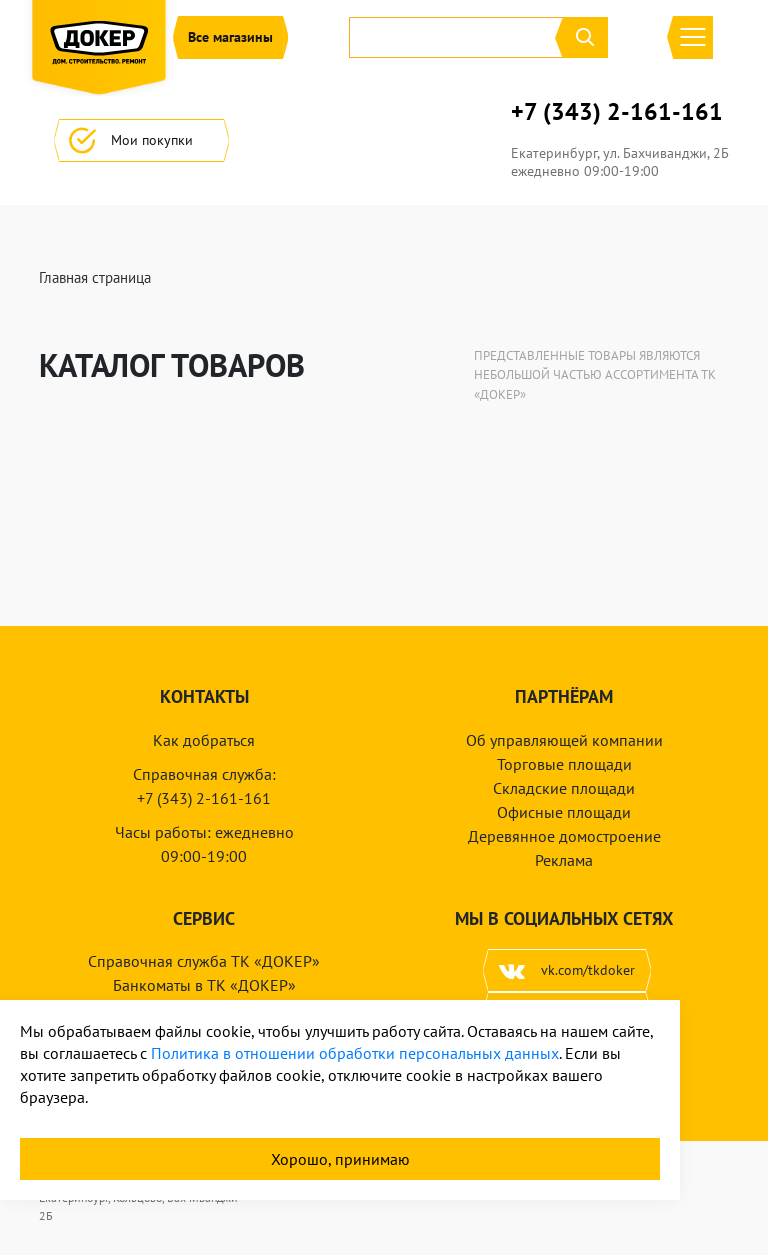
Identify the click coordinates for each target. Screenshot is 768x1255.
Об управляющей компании (564, 740)
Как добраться (204, 740)
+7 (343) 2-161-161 (617, 112)
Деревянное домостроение (564, 836)
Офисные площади (564, 812)
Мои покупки (141, 140)
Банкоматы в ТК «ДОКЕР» (204, 985)
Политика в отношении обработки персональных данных (355, 1053)
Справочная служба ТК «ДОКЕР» (204, 961)
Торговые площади (564, 764)
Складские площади (564, 788)
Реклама (564, 860)
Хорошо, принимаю (340, 1159)
